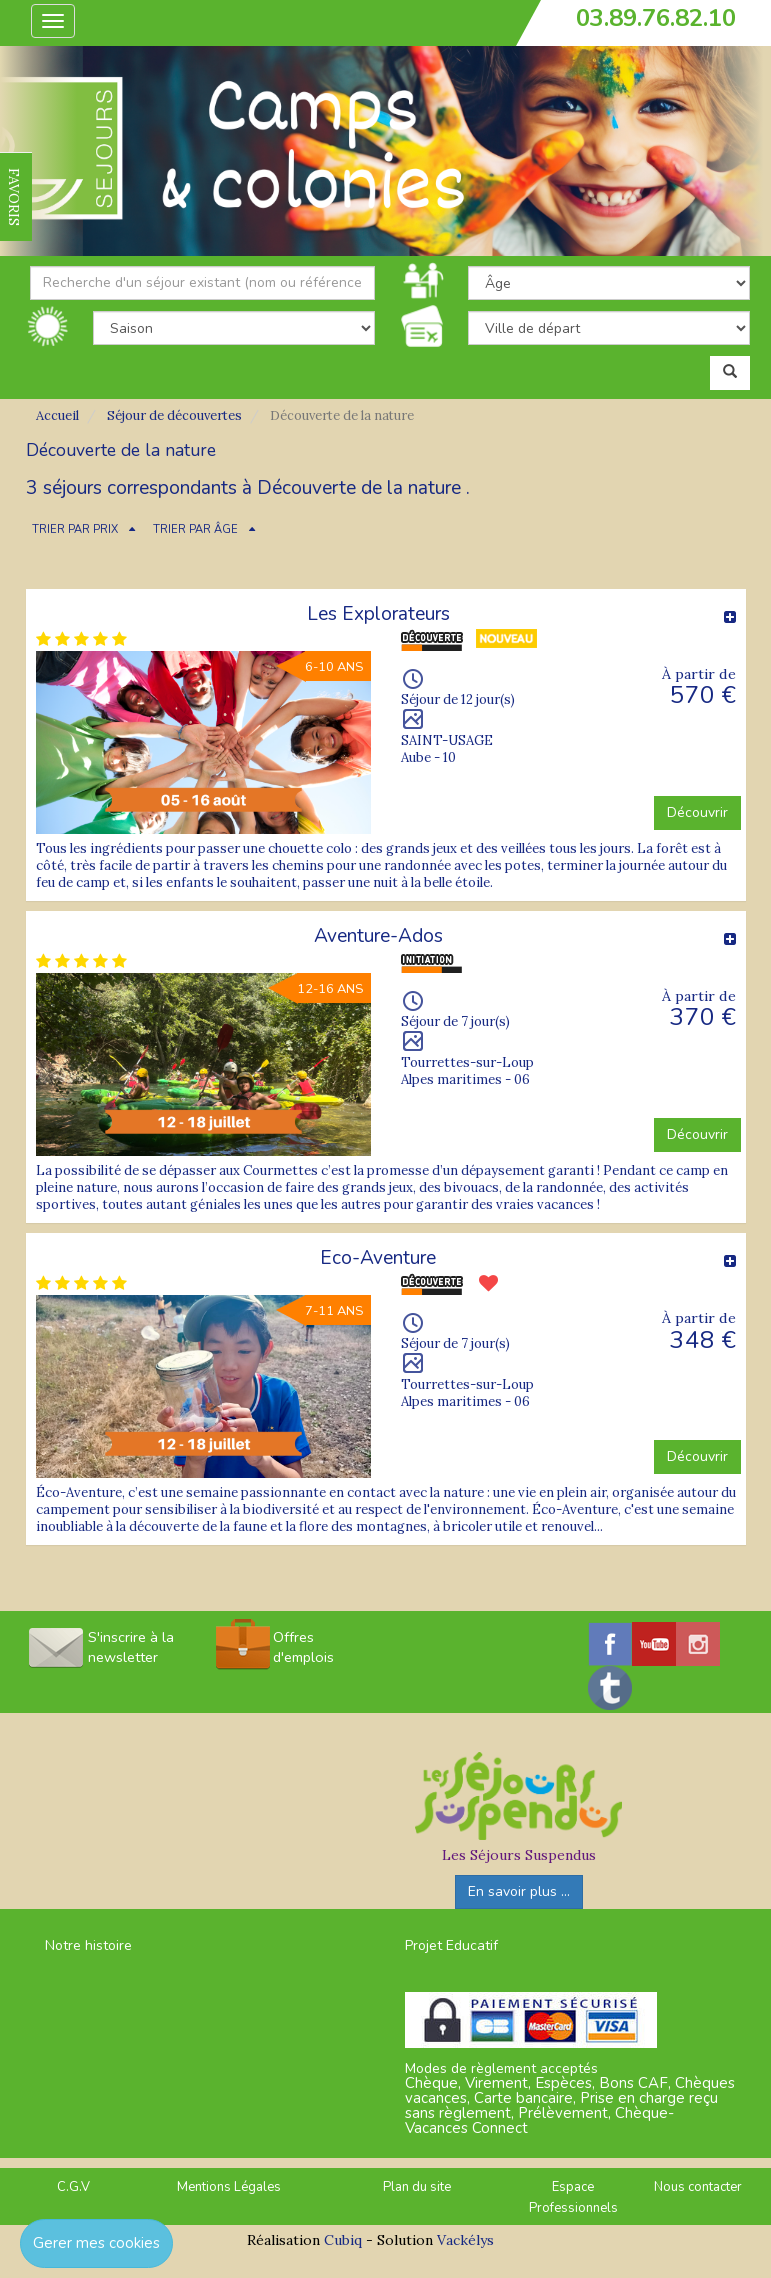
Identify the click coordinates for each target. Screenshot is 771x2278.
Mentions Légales (229, 2187)
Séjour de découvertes (174, 415)
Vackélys (465, 2240)
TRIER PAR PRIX (75, 529)
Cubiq (343, 2240)
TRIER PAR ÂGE (195, 529)
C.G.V (73, 2187)
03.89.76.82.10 (656, 18)
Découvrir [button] (697, 812)
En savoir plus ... (519, 1891)
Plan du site (417, 2187)
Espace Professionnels (573, 2197)
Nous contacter (698, 2187)
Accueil (57, 415)
